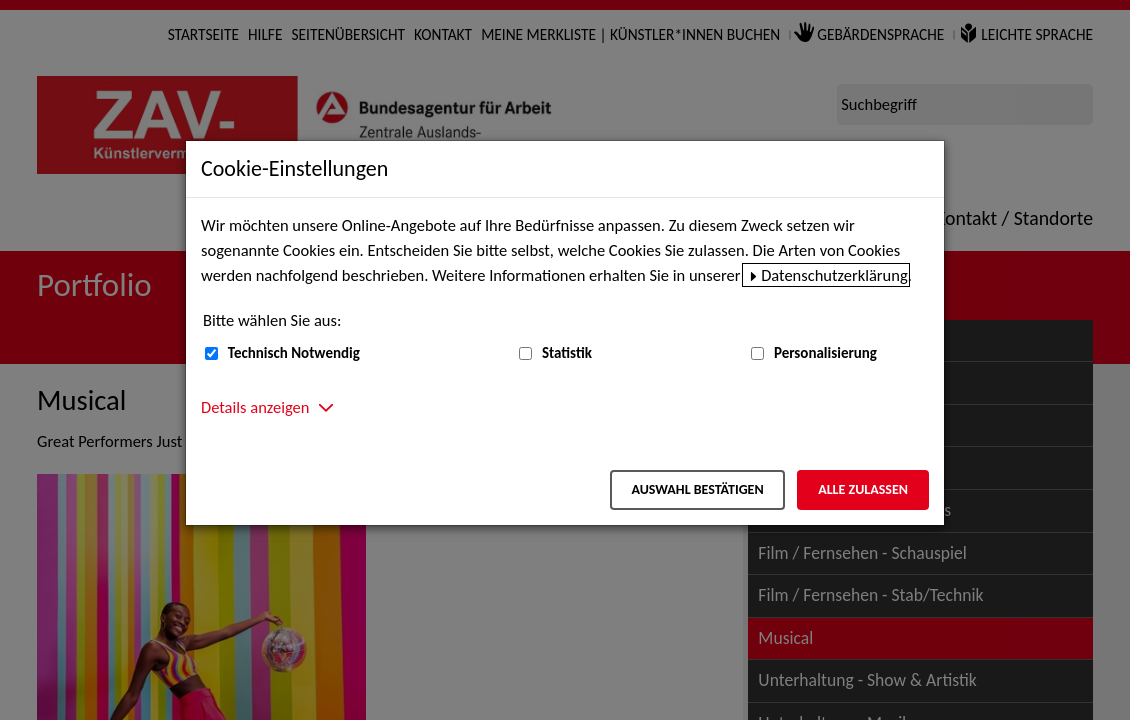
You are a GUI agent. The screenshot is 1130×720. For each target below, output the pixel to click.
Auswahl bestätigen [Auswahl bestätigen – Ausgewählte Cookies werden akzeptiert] (697, 489)
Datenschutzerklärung (834, 275)
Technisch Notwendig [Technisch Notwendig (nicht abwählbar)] (294, 353)
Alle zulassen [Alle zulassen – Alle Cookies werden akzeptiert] (863, 489)
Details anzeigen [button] (255, 407)
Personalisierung (825, 353)
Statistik (567, 353)
